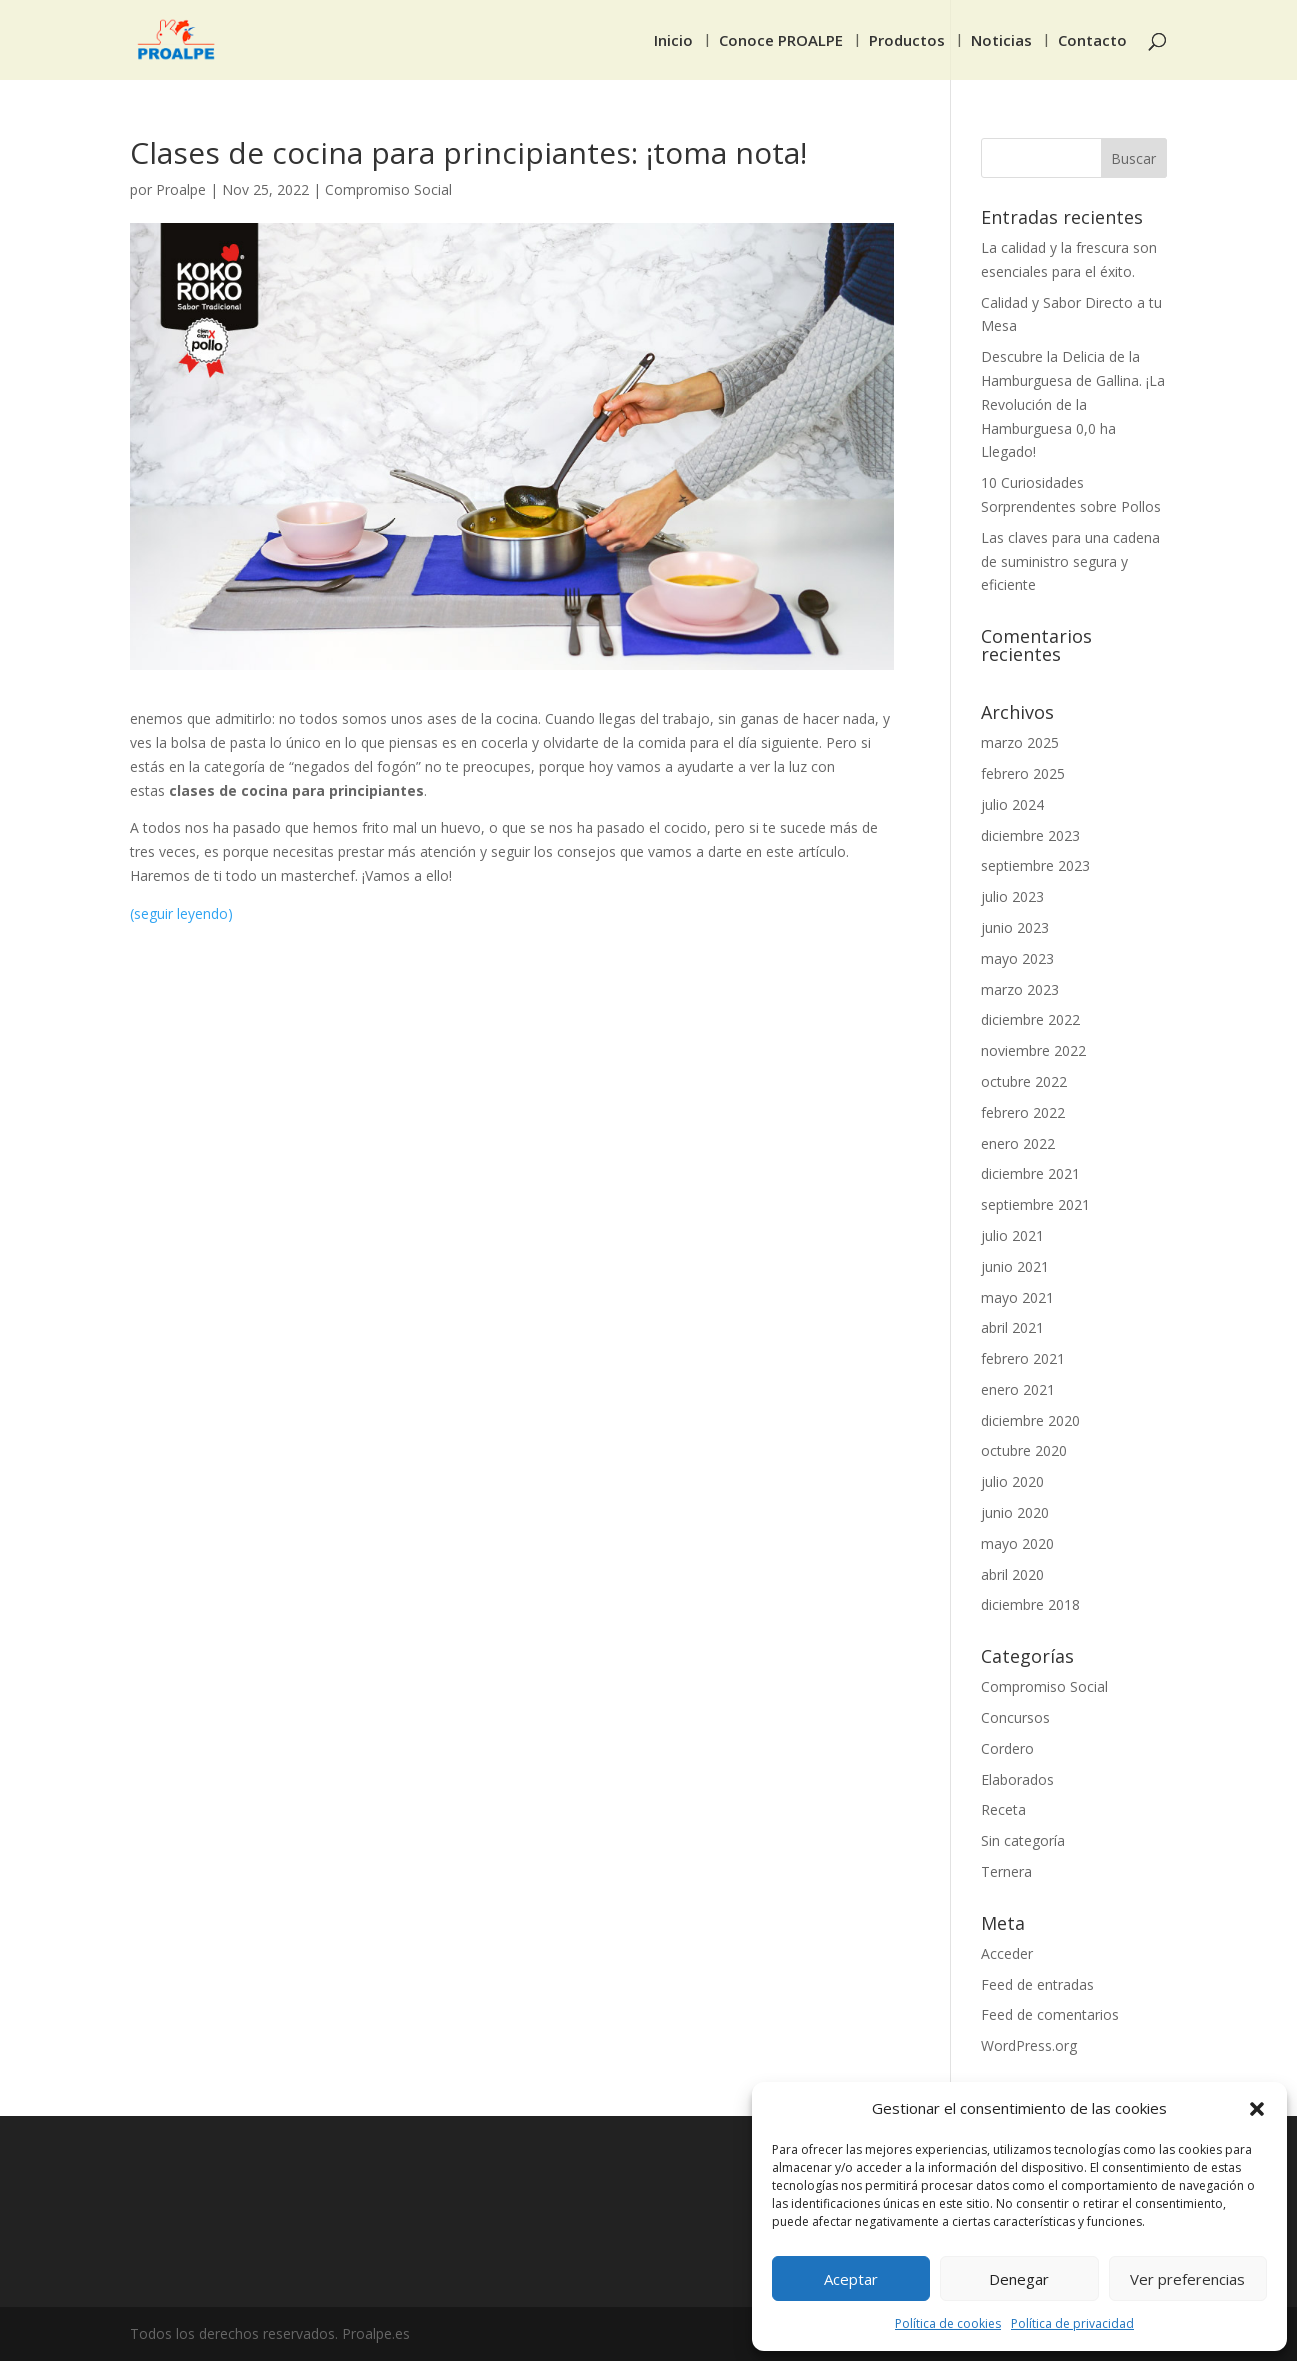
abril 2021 (1012, 1327)
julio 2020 (1012, 1481)
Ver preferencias (1187, 2279)
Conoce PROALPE (781, 41)
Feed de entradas (1037, 1984)
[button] (1257, 2109)
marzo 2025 (1020, 742)
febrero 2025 (1023, 773)
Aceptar (851, 2279)
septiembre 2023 (1035, 865)
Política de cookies (948, 2323)
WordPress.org (1029, 2045)
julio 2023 (1012, 896)
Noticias (1001, 41)
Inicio (673, 41)
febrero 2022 (1023, 1112)
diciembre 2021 (1030, 1173)
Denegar (1019, 2279)
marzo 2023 (1020, 989)
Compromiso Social (388, 189)
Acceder (1007, 1953)
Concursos (1015, 1717)
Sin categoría (1023, 1840)
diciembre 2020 (1030, 1420)
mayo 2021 (1017, 1297)
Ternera (1006, 1871)
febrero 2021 (1023, 1358)
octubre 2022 (1024, 1081)
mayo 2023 (1017, 958)
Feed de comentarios (1050, 2014)
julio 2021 (1012, 1235)
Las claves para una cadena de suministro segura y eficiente (1070, 561)
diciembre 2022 (1030, 1019)
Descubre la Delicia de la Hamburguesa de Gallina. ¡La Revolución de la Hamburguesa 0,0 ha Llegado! (1073, 404)
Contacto (1092, 41)
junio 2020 (1015, 1512)
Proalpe (181, 189)
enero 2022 (1018, 1143)
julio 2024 (1012, 804)
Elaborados (1017, 1779)
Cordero (1007, 1748)
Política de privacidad (1072, 2323)
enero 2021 (1018, 1389)
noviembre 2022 (1033, 1050)
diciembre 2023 (1030, 835)
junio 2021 (1015, 1266)
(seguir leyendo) (181, 913)
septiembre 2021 (1035, 1204)
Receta (1003, 1809)
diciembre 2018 (1030, 1604)
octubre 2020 (1024, 1450)
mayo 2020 (1017, 1543)
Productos (907, 41)
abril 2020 (1012, 1574)
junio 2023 (1015, 927)
